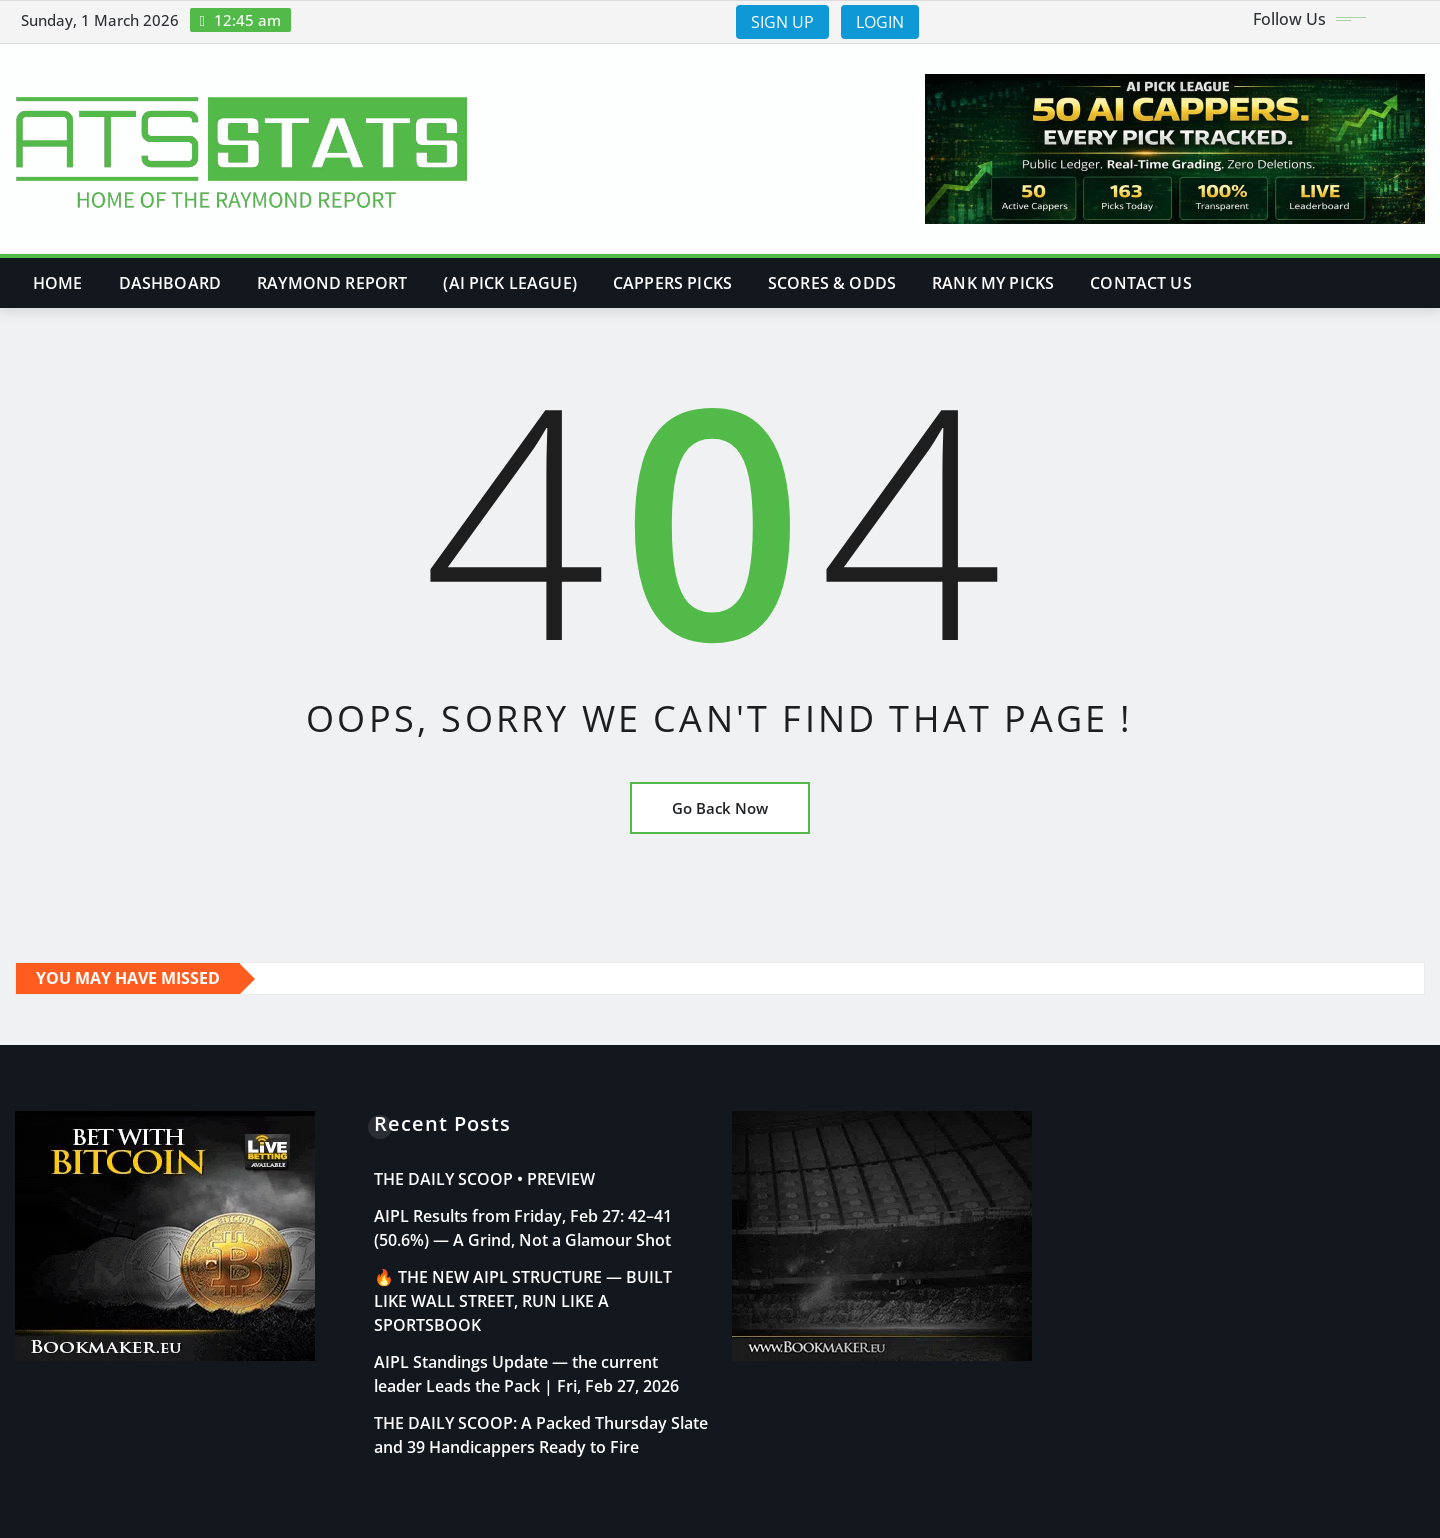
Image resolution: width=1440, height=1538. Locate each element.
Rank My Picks (993, 283)
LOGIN (880, 22)
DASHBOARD (170, 283)
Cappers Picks (672, 283)
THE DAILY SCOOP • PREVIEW (484, 1179)
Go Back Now (720, 808)
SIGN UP (782, 22)
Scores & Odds (832, 283)
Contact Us (1141, 283)
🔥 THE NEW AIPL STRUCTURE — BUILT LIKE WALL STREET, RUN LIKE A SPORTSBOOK (523, 1301)
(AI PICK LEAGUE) (510, 283)
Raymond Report (332, 283)
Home (58, 283)
